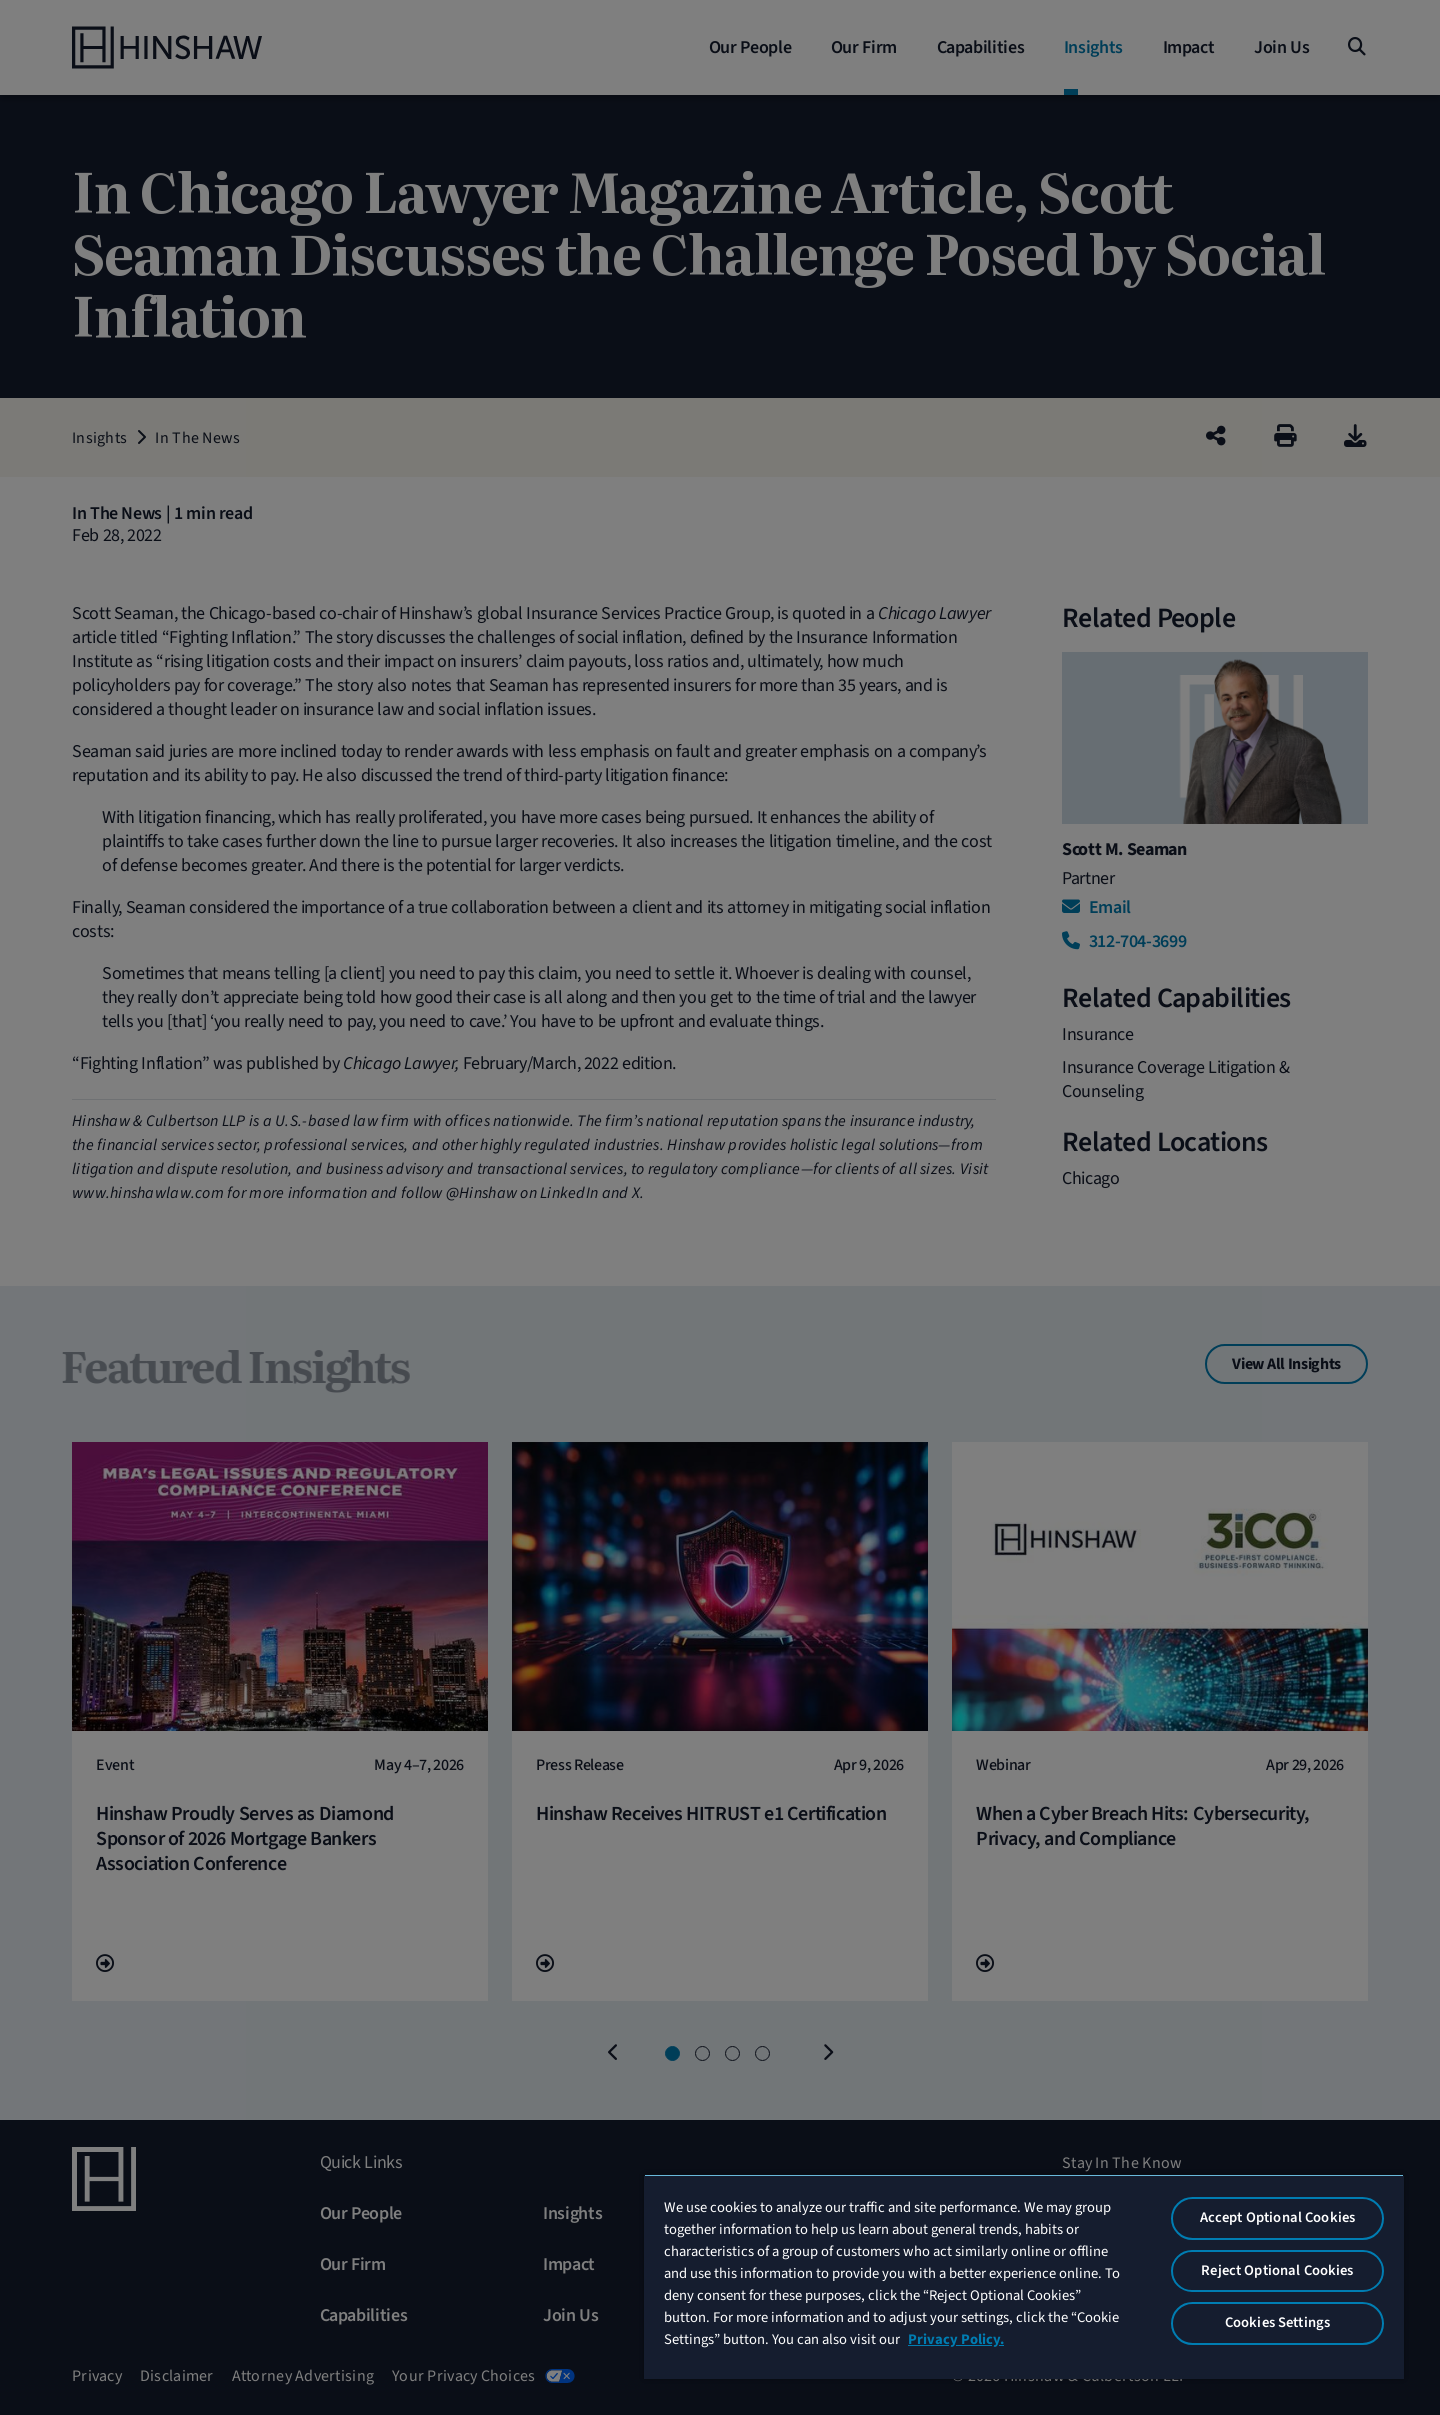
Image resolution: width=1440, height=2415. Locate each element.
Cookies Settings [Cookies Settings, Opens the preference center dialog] (1277, 2322)
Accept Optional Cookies (1277, 2217)
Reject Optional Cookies (1277, 2270)
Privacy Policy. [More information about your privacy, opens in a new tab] (956, 2339)
